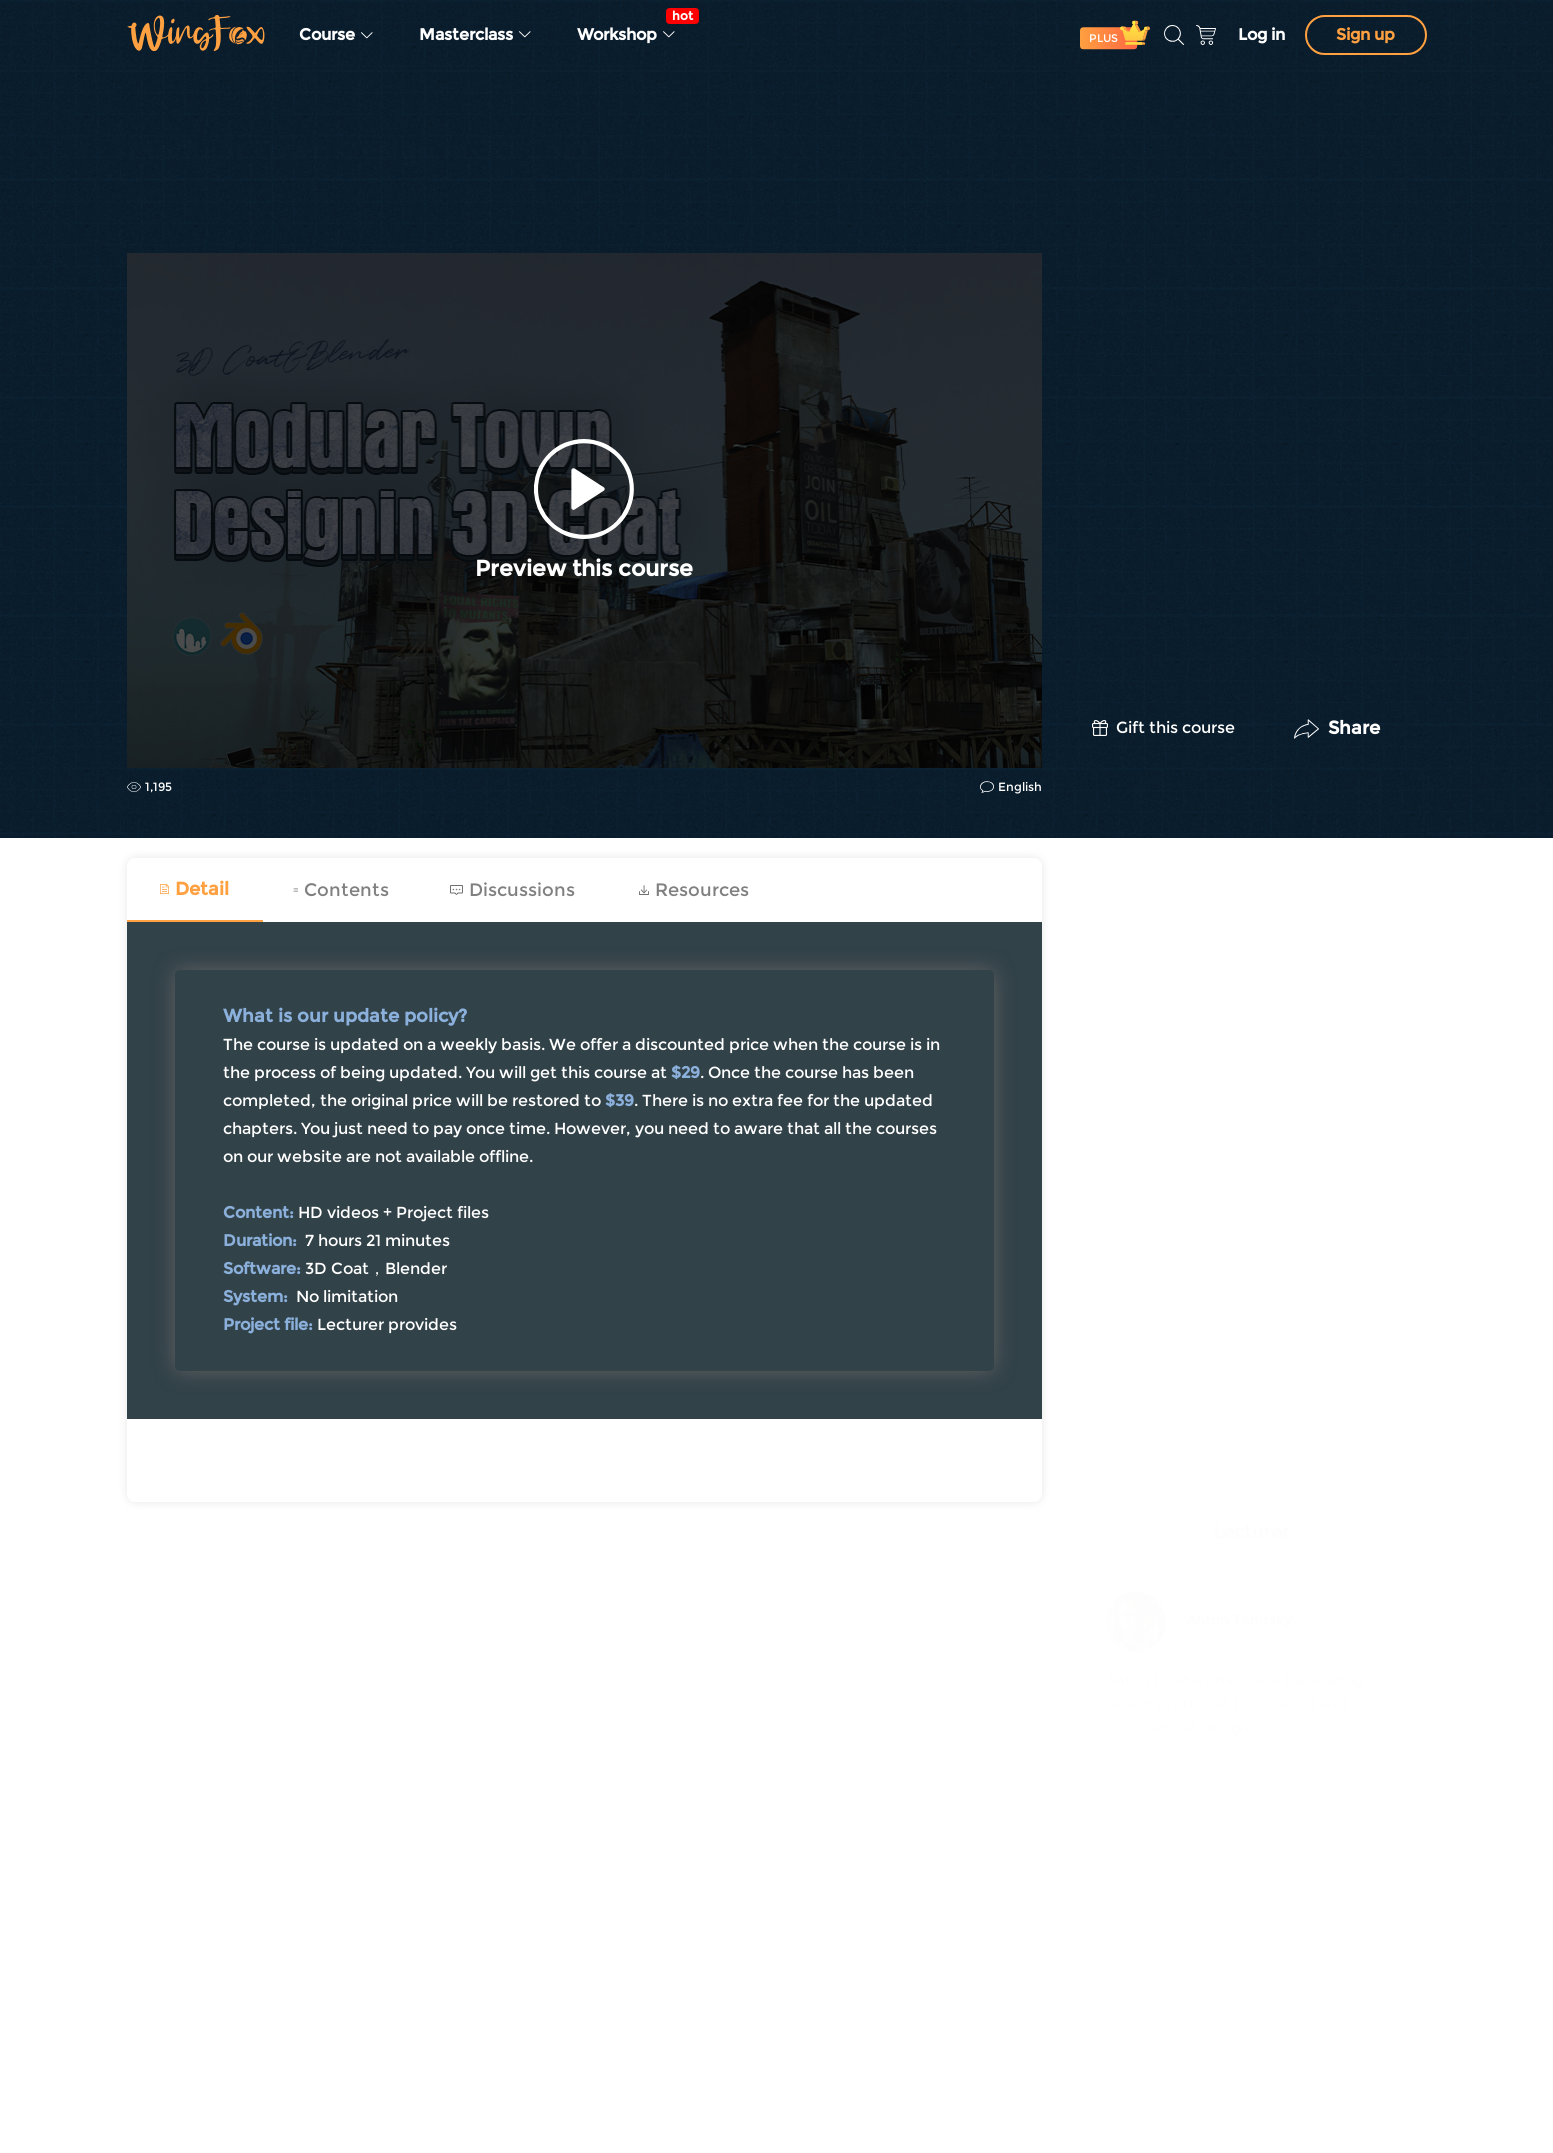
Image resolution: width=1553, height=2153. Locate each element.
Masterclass (476, 34)
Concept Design (183, 202)
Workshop (633, 26)
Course (337, 34)
